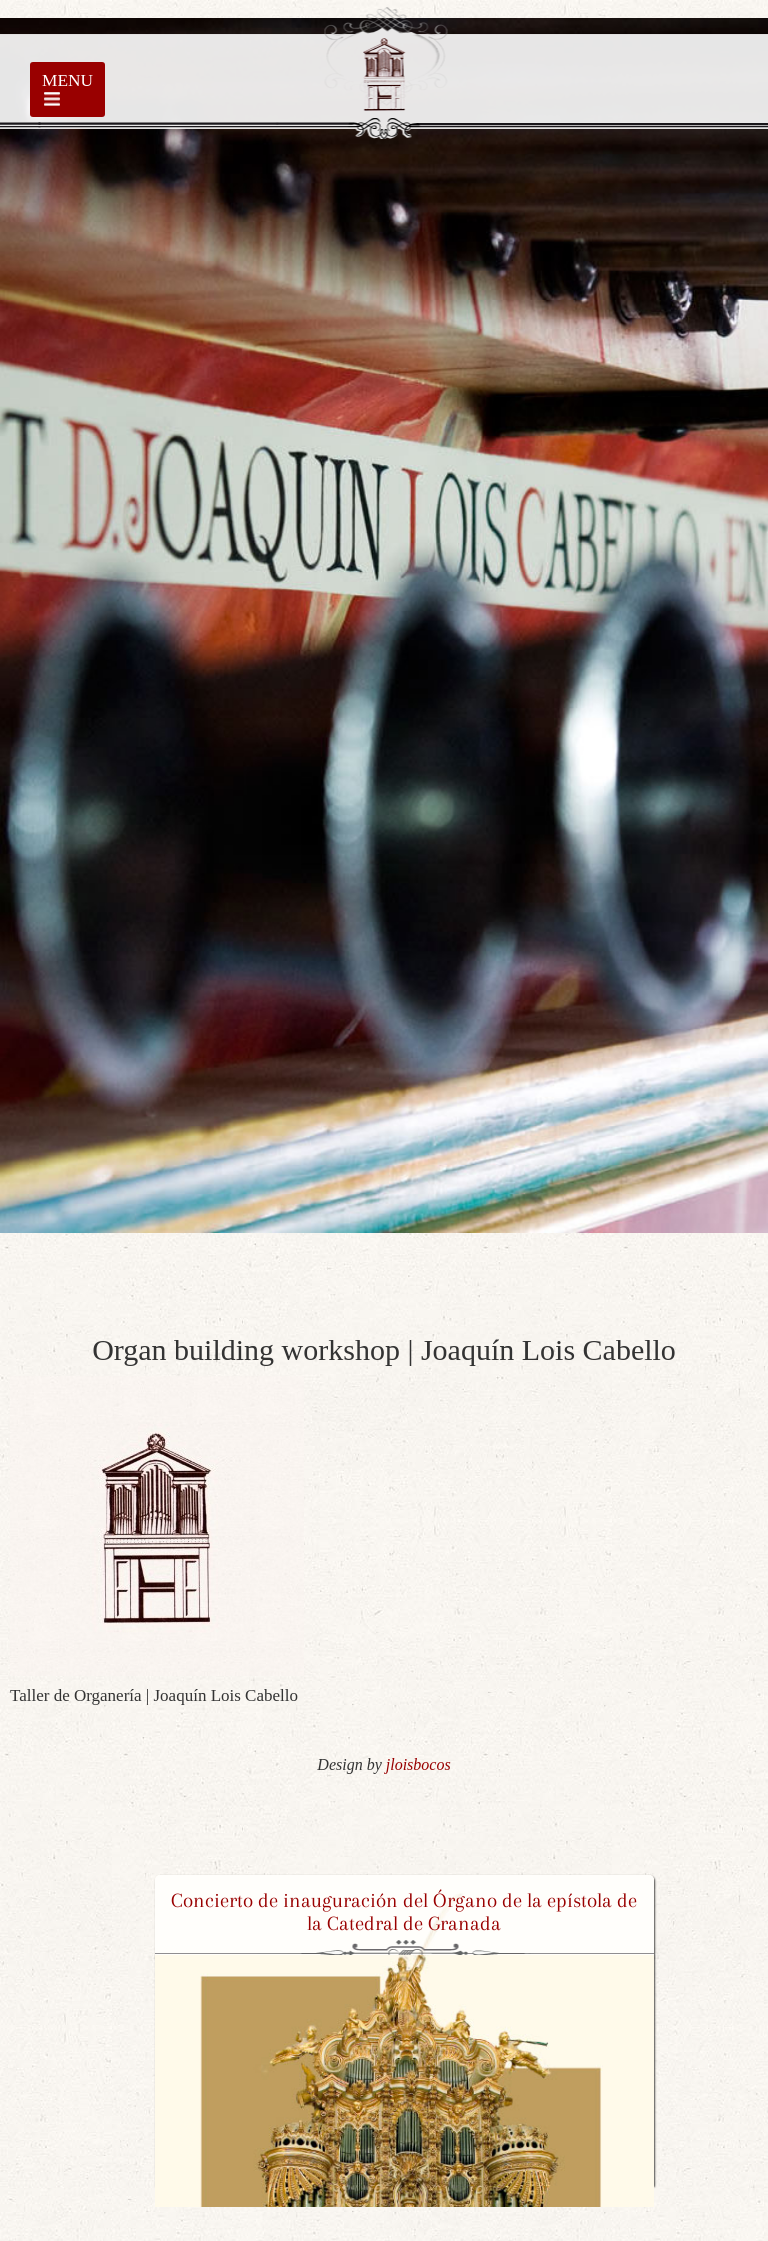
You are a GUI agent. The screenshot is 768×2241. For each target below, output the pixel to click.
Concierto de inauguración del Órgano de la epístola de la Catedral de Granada (404, 1912)
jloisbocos (418, 1764)
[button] (168, 2041)
